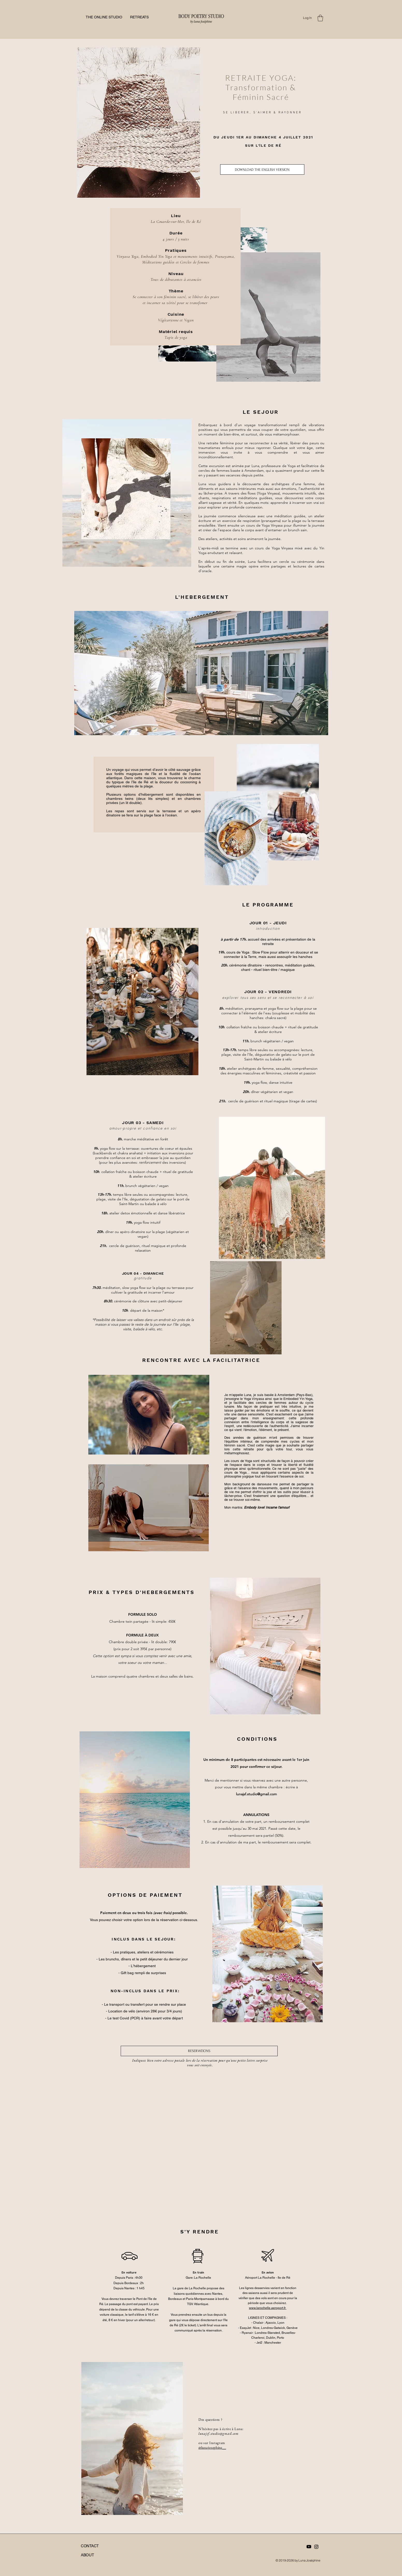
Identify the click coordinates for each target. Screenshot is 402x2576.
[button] (320, 18)
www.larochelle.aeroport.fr (267, 2308)
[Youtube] (309, 2546)
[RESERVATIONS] (199, 2051)
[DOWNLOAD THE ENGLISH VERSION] (262, 169)
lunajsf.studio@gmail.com (256, 1794)
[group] (198, 2080)
